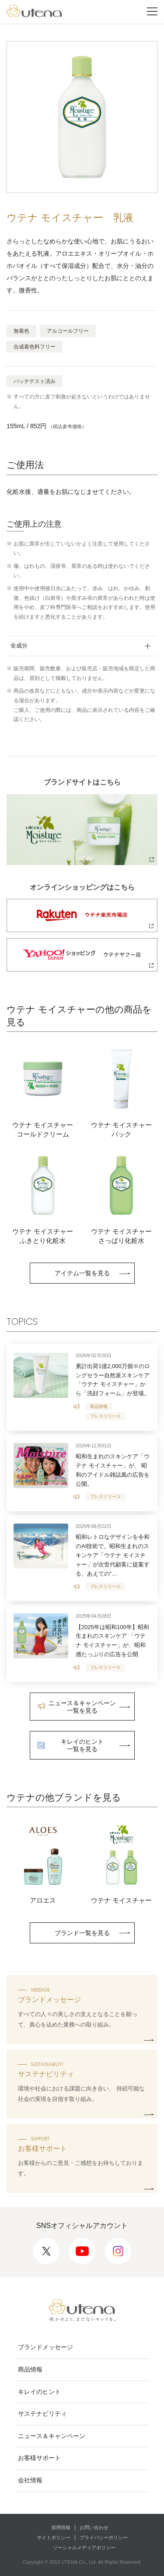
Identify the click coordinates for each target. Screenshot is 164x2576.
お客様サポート (39, 2457)
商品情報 (30, 2369)
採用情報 (60, 2527)
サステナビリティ (42, 2413)
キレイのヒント (39, 2391)
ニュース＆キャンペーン (51, 2435)
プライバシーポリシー (104, 2537)
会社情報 (30, 2480)
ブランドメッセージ (45, 2347)
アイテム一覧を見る (82, 1273)
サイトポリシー (53, 2537)
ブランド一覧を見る (82, 1932)
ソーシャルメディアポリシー (84, 2547)
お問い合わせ (94, 2527)
